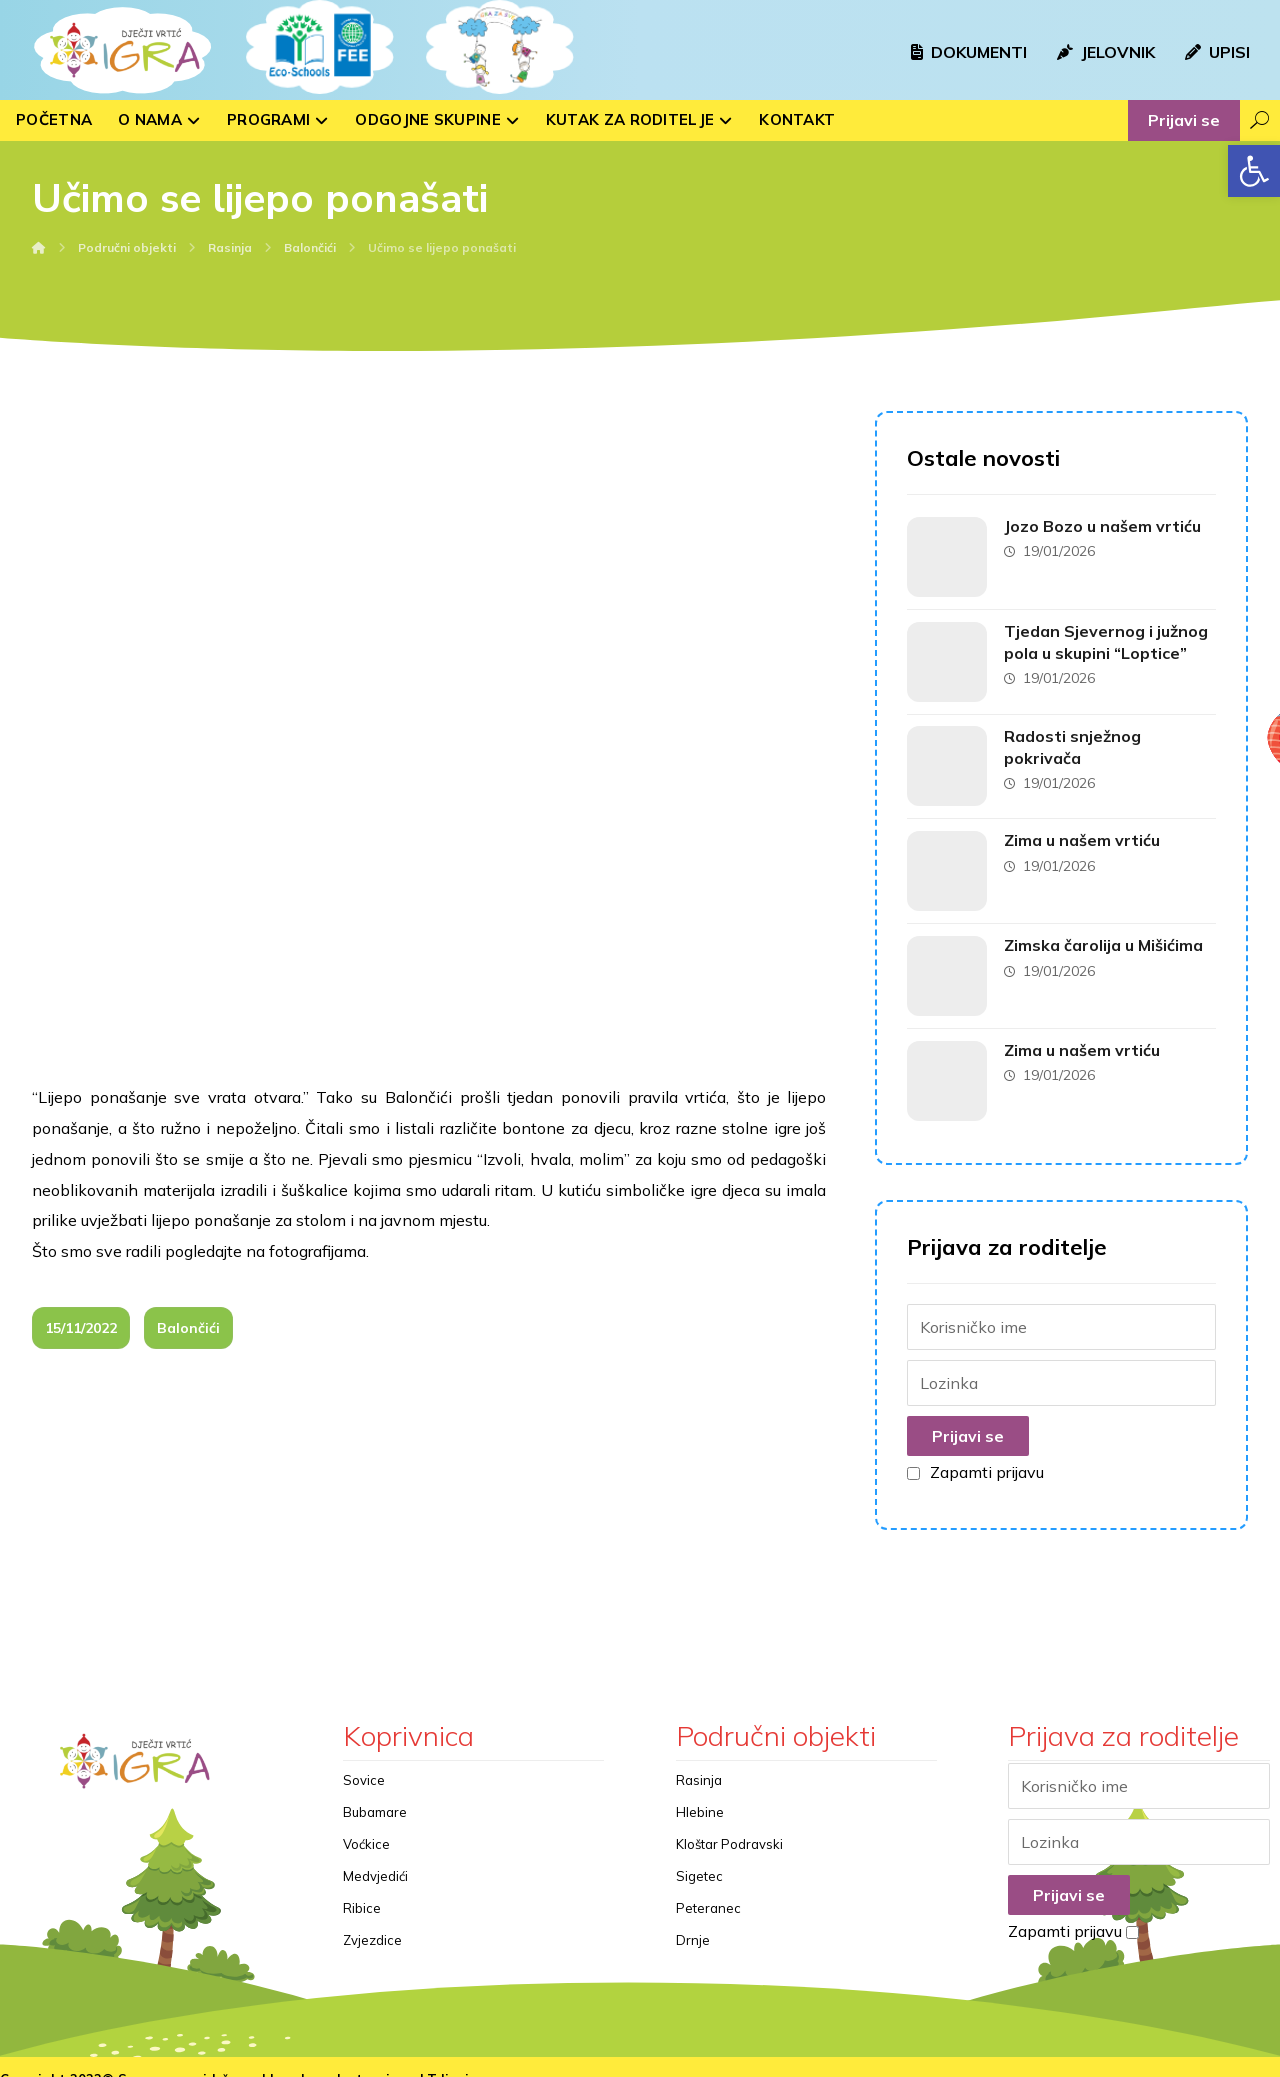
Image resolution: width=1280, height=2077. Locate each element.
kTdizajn (448, 2058)
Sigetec (699, 1854)
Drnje (693, 1918)
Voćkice (366, 1822)
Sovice (364, 1758)
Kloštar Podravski (729, 1822)
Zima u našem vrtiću (1085, 830)
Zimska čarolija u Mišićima (1106, 931)
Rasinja (699, 1758)
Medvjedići (375, 1854)
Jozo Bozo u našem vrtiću (1105, 527)
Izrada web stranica (338, 2058)
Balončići (188, 1177)
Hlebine (700, 1790)
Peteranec (708, 1886)
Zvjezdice (372, 1918)
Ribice (362, 1886)
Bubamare (375, 1790)
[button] (1254, 171)
